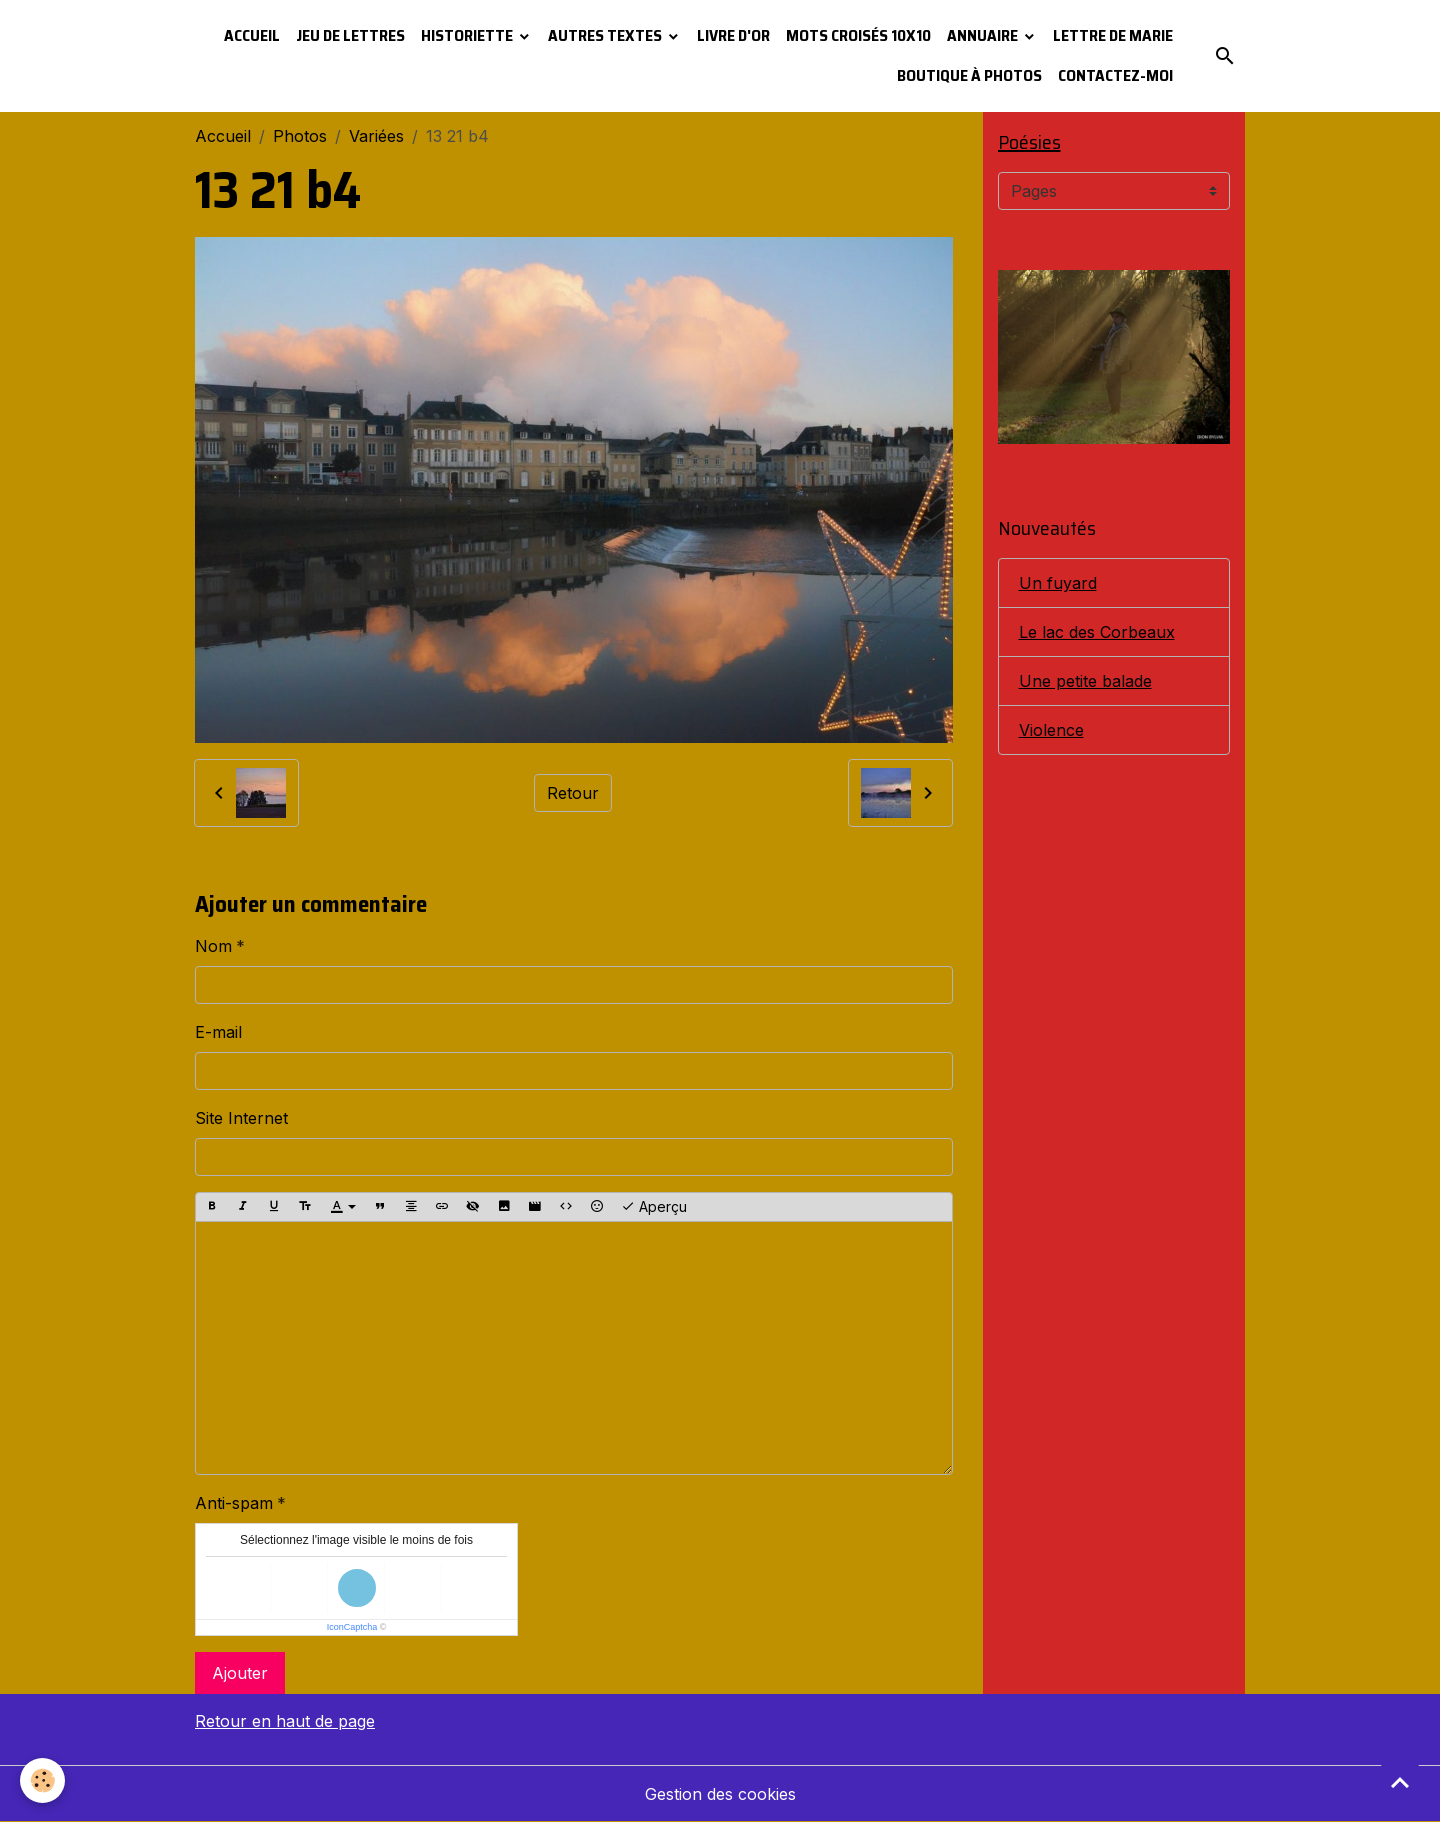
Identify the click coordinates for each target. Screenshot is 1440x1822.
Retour (573, 793)
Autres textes (606, 35)
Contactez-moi (1115, 75)
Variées (376, 136)
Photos (300, 136)
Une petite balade (1085, 681)
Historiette (468, 35)
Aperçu (654, 1207)
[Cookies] (42, 1780)
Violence (1051, 730)
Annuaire (984, 35)
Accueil (252, 35)
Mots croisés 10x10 (858, 35)
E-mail (218, 1032)
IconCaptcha (352, 1627)
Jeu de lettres (350, 35)
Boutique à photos (969, 75)
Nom (213, 946)
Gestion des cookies (720, 1794)
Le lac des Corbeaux (1097, 632)
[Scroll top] (1400, 1782)
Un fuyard (1058, 583)
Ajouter (240, 1673)
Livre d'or (733, 35)
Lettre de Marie (1113, 35)
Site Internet (241, 1118)
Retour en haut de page (285, 1721)
